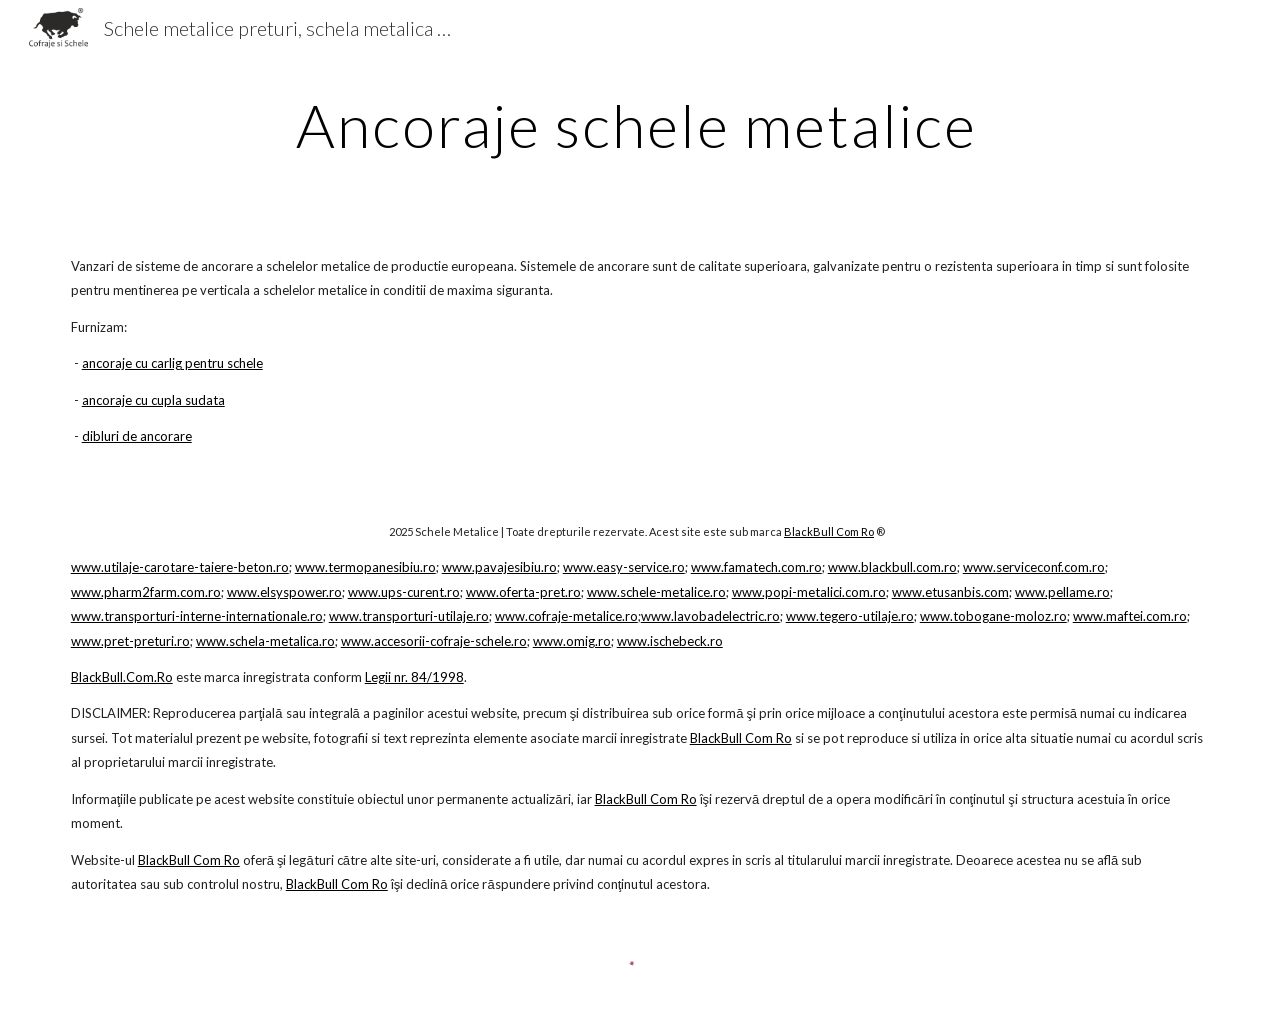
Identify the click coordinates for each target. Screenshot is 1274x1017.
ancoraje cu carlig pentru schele (172, 363)
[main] (637, 125)
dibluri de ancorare (137, 436)
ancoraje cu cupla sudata (153, 400)
